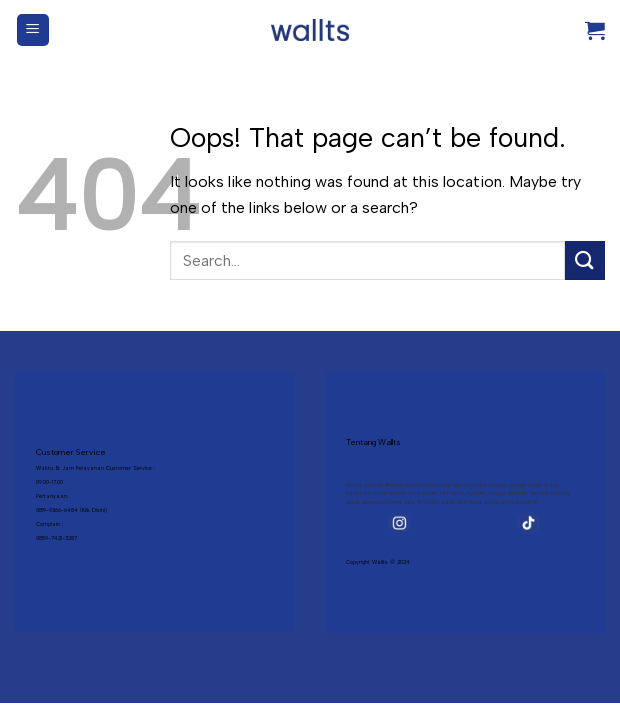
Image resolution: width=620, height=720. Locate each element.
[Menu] (33, 30)
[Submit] (585, 260)
